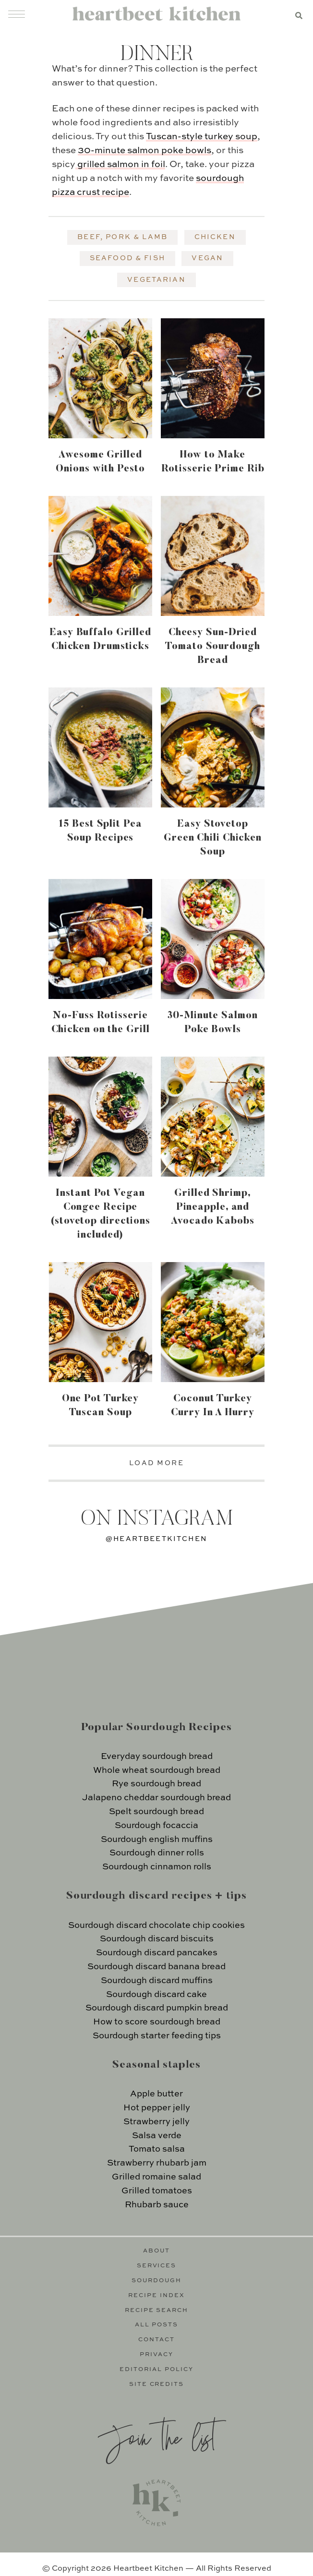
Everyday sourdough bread (157, 1756)
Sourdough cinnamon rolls (156, 1867)
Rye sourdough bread (156, 1784)
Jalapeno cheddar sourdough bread (156, 1798)
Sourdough (156, 2281)
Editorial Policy (156, 2369)
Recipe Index (156, 2296)
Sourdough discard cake (156, 1994)
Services (157, 2266)
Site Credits (156, 2384)
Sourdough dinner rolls (156, 1853)
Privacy (156, 2355)
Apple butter (156, 2094)
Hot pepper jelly (156, 2108)
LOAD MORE (156, 1463)
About (156, 2251)
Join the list (156, 2436)
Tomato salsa (157, 2149)
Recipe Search (157, 2310)
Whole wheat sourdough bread (156, 1770)
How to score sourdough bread (156, 2022)
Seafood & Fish (127, 258)
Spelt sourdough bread (156, 1811)
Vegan (207, 258)
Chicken (215, 237)
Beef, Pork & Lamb (122, 237)
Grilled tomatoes (156, 2191)
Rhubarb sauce (157, 2205)
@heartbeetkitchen (156, 1539)
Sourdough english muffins (157, 1839)
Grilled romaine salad (156, 2177)
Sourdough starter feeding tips (157, 2036)
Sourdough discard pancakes (156, 1953)
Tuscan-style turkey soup (201, 136)
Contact (156, 2340)
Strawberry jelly (156, 2122)
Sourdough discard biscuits (157, 1939)
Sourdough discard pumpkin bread (156, 2008)
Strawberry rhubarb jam (156, 2163)
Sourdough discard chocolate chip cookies (156, 1925)
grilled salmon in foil (121, 164)
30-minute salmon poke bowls (144, 150)
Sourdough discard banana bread (156, 1966)
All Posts (157, 2325)
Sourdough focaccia (156, 1825)
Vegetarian (156, 280)
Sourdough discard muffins (157, 1980)
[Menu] (16, 14)
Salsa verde (156, 2135)
